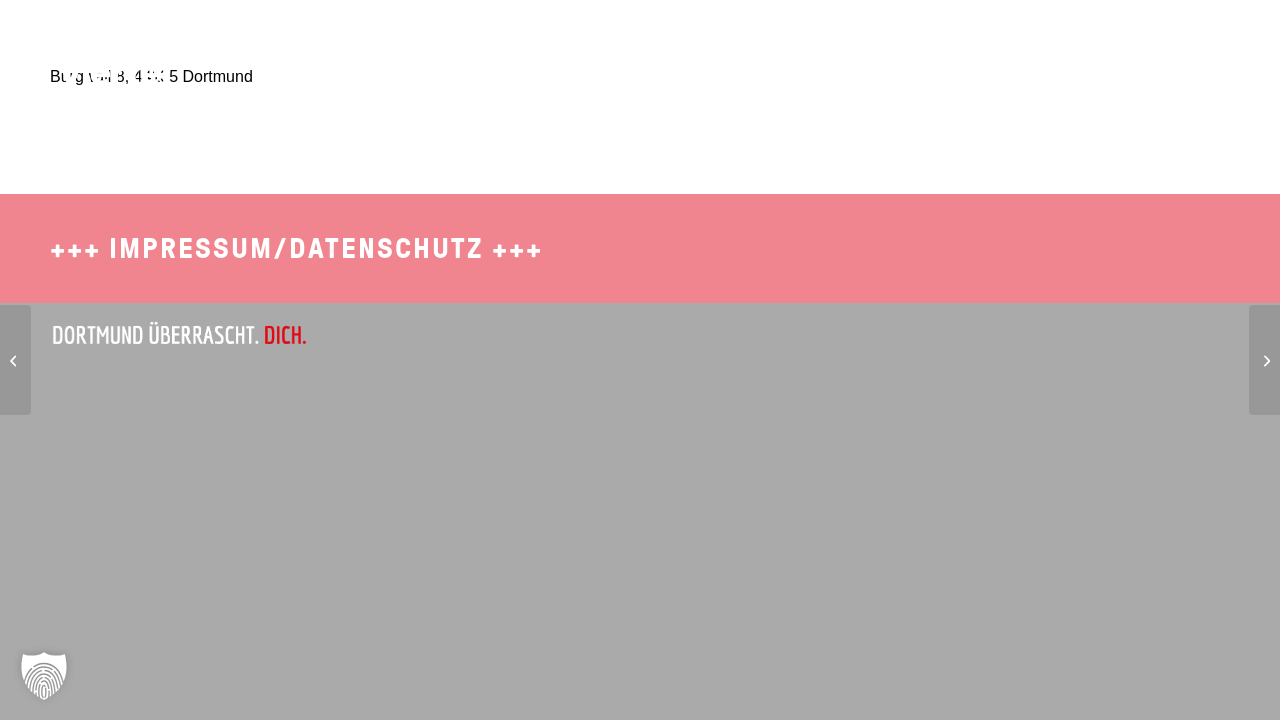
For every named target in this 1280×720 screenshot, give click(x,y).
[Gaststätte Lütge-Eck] (15, 360)
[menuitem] (851, 45)
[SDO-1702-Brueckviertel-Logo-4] (103, 55)
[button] (44, 676)
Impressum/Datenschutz (296, 248)
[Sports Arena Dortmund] (1264, 360)
